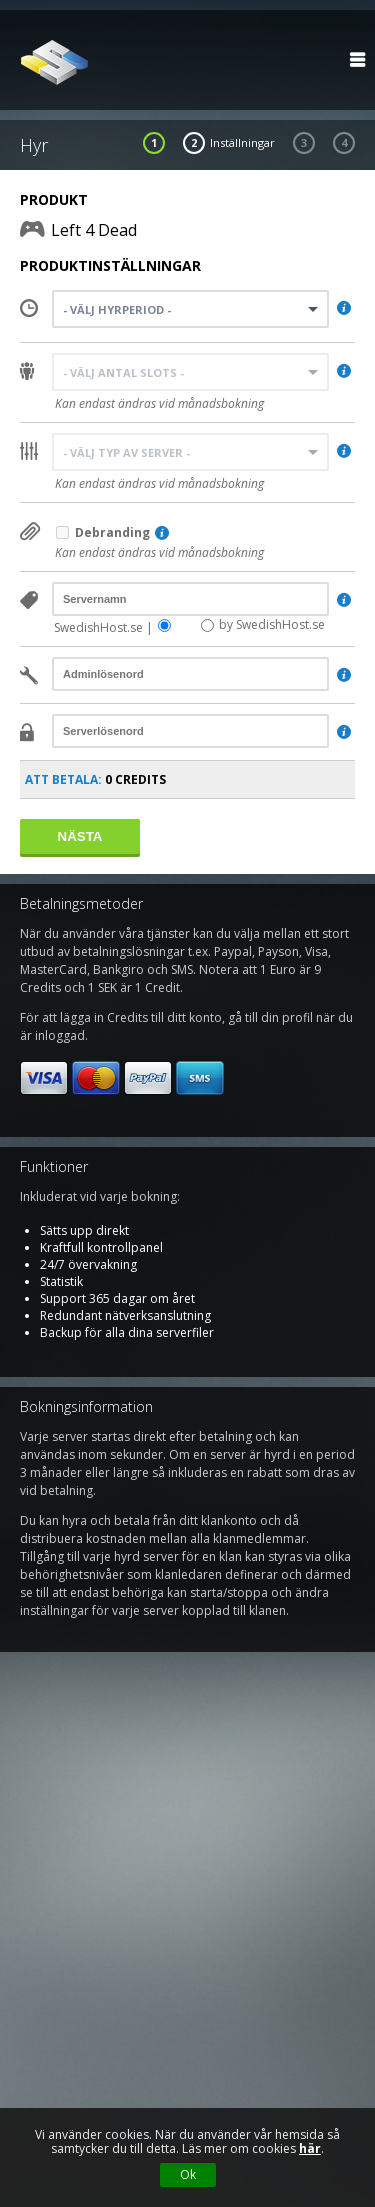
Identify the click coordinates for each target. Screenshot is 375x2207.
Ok (188, 2174)
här (310, 2148)
